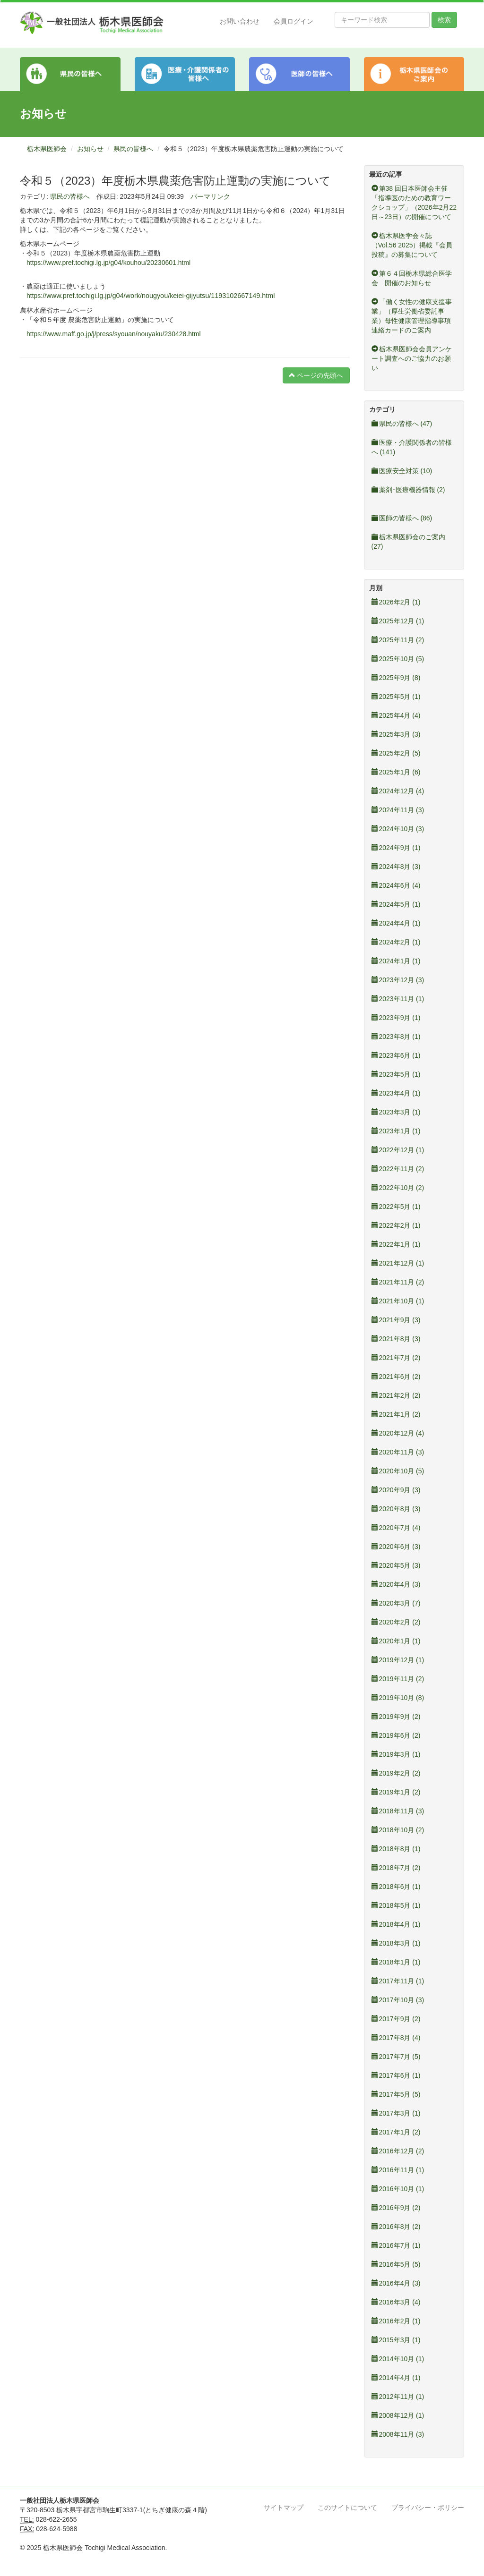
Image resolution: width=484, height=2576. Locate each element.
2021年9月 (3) (396, 1320)
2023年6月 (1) (396, 1055)
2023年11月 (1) (398, 999)
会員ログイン (293, 21)
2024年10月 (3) (398, 829)
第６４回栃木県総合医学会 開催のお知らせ (412, 278)
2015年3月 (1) (396, 2340)
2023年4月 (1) (396, 1093)
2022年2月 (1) (396, 1225)
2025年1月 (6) (396, 772)
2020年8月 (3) (396, 1509)
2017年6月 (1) (396, 2075)
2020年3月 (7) (396, 1603)
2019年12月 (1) (398, 1660)
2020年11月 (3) (398, 1452)
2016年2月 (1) (396, 2321)
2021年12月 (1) (398, 1263)
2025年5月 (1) (396, 696)
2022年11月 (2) (398, 1169)
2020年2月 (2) (396, 1622)
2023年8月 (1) (396, 1036)
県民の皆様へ (133, 149)
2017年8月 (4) (396, 2037)
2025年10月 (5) (398, 659)
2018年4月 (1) (396, 1924)
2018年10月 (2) (398, 1830)
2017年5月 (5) (396, 2094)
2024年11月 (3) (398, 810)
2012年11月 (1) (398, 2396)
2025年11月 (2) (398, 640)
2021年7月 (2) (396, 1357)
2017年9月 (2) (396, 2019)
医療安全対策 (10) (402, 471)
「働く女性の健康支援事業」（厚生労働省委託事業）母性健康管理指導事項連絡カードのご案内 (412, 316)
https (33, 295)
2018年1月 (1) (396, 1962)
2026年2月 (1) (396, 602)
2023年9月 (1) (396, 1017)
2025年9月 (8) (396, 677)
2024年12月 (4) (398, 791)
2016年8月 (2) (396, 2226)
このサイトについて (347, 2507)
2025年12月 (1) (398, 621)
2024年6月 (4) (396, 885)
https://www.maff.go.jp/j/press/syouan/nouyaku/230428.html (113, 334)
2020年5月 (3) (396, 1565)
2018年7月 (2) (396, 1867)
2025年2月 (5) (396, 753)
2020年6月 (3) (396, 1546)
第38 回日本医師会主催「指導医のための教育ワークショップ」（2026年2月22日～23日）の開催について (414, 203)
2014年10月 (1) (398, 2359)
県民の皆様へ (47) (402, 423)
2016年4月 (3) (396, 2283)
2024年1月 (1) (396, 961)
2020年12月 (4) (398, 1433)
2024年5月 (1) (396, 904)
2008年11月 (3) (398, 2434)
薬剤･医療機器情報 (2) (408, 489)
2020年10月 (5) (398, 1471)
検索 (444, 20)
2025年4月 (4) (396, 715)
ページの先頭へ (316, 375)
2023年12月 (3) (398, 980)
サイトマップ (283, 2507)
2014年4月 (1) (396, 2377)
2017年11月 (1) (398, 1981)
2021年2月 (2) (396, 1395)
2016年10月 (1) (398, 2189)
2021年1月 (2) (396, 1414)
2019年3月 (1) (396, 1754)
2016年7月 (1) (396, 2245)
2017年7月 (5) (396, 2056)
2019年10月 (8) (398, 1697)
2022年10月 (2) (398, 1187)
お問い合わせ (239, 21)
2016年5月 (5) (396, 2264)
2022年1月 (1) (396, 1244)
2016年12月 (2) (398, 2151)
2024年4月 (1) (396, 923)
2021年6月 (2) (396, 1376)
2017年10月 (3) (398, 2000)
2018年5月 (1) (396, 1905)
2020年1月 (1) (396, 1641)
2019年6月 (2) (396, 1735)
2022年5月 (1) (396, 1206)
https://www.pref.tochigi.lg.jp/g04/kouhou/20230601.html (108, 262)
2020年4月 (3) (396, 1584)
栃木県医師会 (47, 149)
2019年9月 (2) (396, 1716)
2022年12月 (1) (398, 1150)
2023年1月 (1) (396, 1131)
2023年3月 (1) (396, 1112)
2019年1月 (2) (396, 1792)
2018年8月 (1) (396, 1849)
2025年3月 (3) (396, 734)
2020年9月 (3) (396, 1490)
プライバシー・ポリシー (427, 2507)
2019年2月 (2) (396, 1773)
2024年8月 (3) (396, 866)
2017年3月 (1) (396, 2113)
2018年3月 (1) (396, 1943)
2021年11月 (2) (398, 1282)
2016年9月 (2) (396, 2207)
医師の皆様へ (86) (402, 518)
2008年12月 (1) (398, 2415)
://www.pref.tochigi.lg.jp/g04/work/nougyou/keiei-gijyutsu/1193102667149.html (158, 295)
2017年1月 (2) (396, 2132)
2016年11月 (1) (398, 2170)
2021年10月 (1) (398, 1301)
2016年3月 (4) (396, 2302)
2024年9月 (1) (396, 847)
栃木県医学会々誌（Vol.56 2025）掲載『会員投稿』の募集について (412, 245)
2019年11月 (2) (398, 1679)
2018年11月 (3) (398, 1811)
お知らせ (90, 149)
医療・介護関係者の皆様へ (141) (412, 447)
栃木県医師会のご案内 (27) (408, 541)
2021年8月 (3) (396, 1339)
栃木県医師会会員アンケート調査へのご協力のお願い (412, 358)
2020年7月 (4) (396, 1527)
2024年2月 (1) (396, 942)
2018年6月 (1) (396, 1886)
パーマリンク (210, 196)
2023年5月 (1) (396, 1074)
